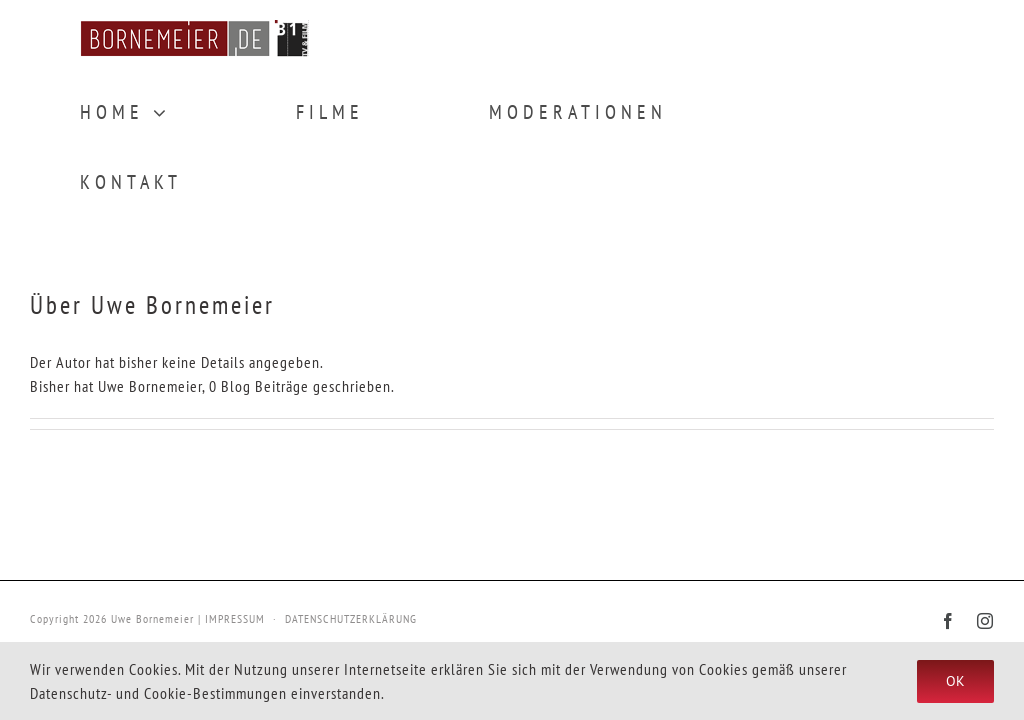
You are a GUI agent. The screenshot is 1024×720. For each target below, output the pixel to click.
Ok (955, 681)
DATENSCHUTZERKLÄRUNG (351, 618)
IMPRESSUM (235, 618)
